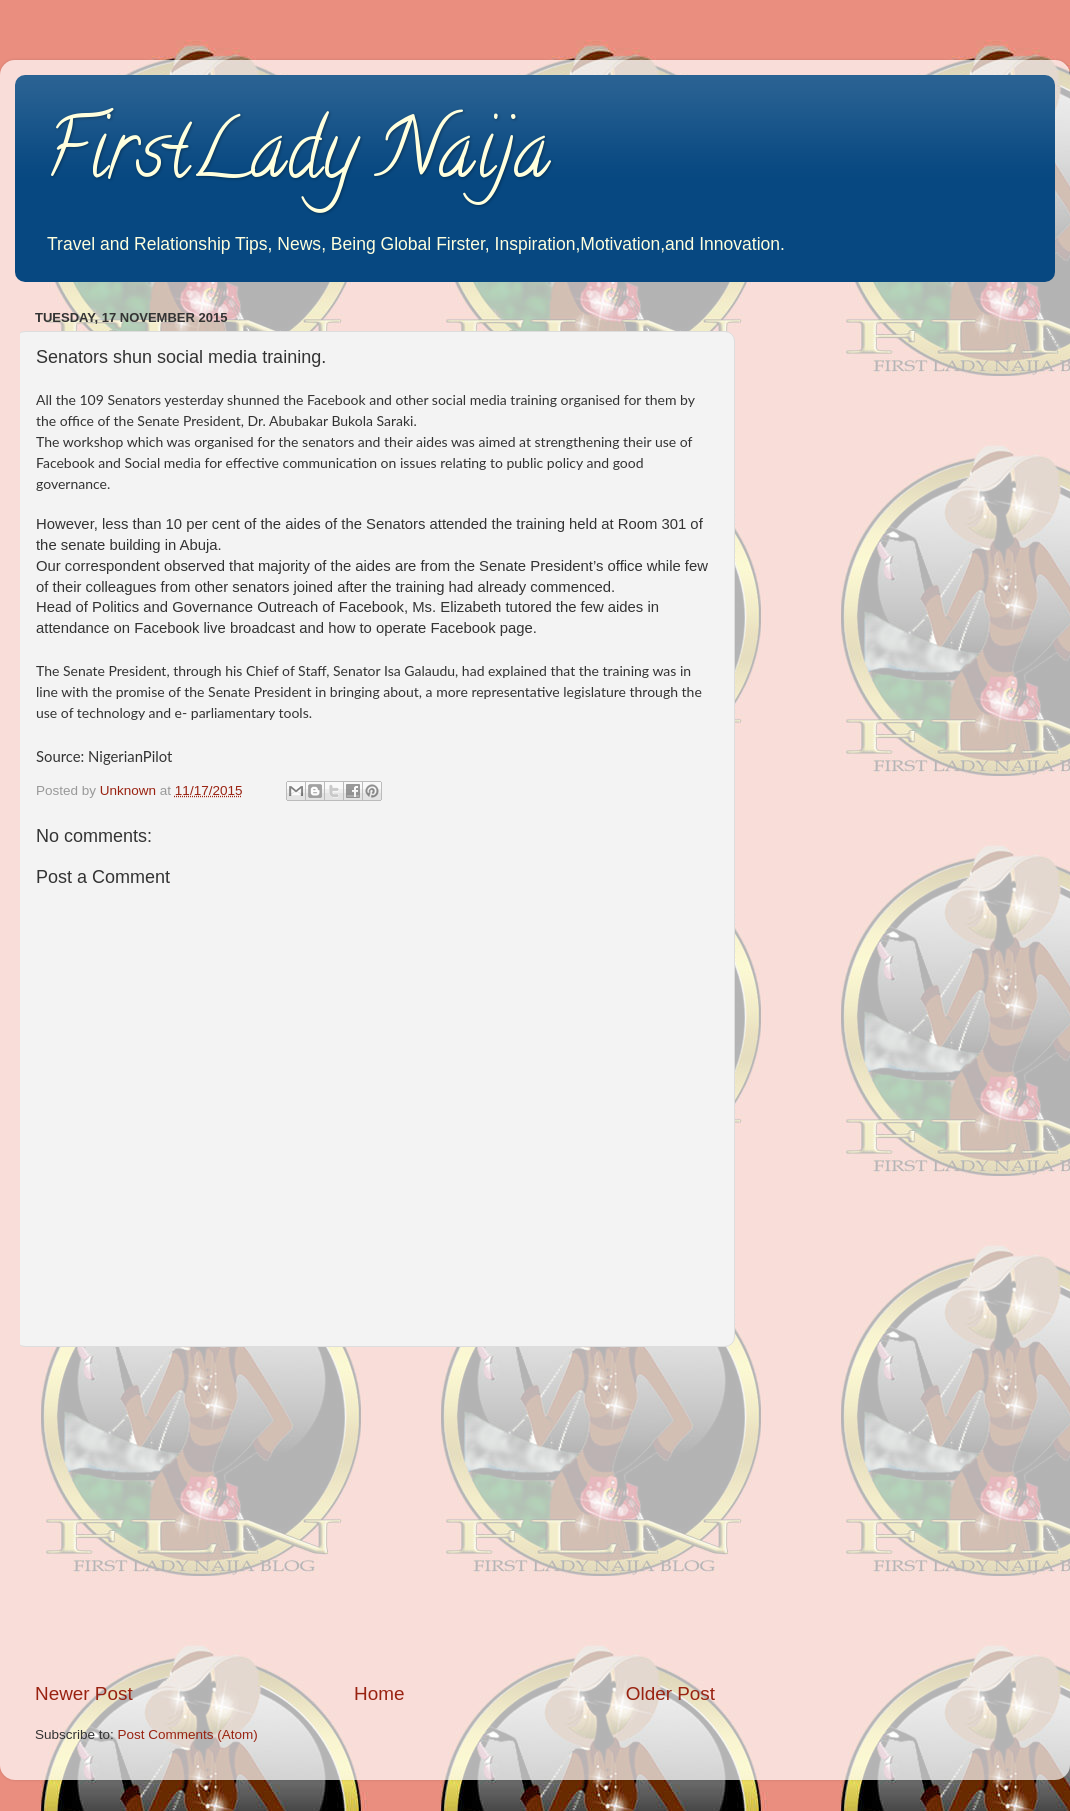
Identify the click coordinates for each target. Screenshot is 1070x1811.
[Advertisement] (375, 1514)
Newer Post (84, 1693)
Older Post (670, 1693)
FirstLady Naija (297, 159)
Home (379, 1693)
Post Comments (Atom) (188, 1734)
